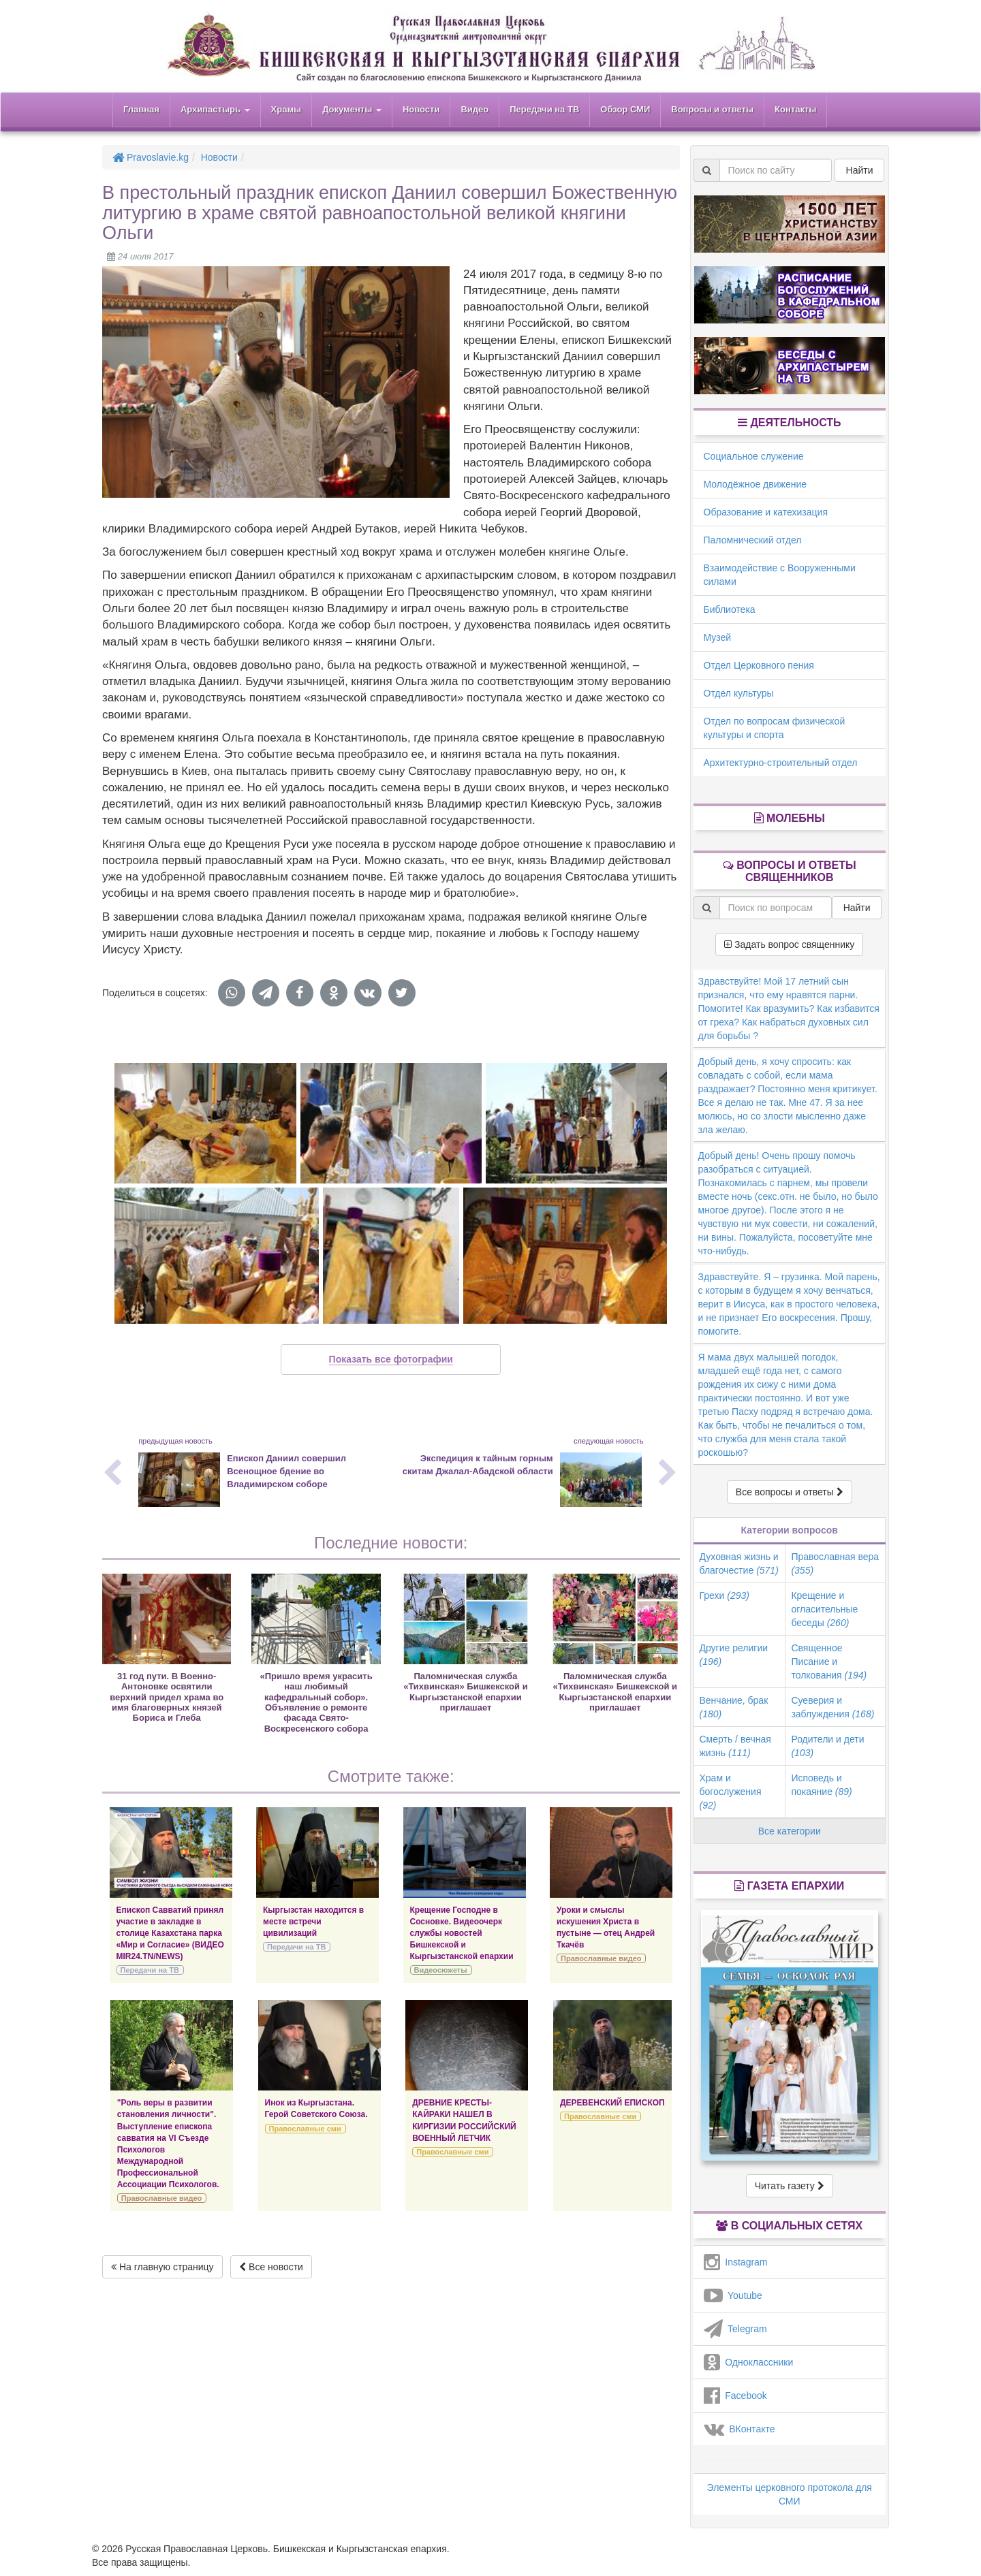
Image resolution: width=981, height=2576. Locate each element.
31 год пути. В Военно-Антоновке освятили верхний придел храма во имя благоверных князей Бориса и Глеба (166, 1697)
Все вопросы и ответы (789, 1491)
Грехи (724, 1595)
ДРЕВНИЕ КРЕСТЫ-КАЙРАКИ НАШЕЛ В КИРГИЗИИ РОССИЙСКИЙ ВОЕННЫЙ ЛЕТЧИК (464, 2120)
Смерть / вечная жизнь (735, 1746)
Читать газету (789, 2185)
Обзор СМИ (625, 109)
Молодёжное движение (755, 484)
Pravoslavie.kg (150, 157)
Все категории (789, 1831)
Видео (474, 109)
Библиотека (730, 609)
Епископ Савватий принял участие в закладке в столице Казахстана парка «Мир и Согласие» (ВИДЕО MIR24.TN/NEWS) (170, 1933)
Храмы (286, 109)
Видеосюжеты (440, 1970)
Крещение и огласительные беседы (824, 1609)
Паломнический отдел (753, 540)
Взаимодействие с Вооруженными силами (780, 574)
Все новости (271, 2266)
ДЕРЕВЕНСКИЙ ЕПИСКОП (612, 2103)
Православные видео (601, 1958)
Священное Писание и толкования (829, 1661)
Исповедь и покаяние (821, 1784)
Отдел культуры (739, 693)
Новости (421, 109)
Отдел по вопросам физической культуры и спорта (774, 728)
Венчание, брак (734, 1707)
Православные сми (305, 2129)
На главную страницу (162, 2266)
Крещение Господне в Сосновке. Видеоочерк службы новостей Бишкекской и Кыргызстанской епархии (462, 1933)
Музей (718, 637)
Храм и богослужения (731, 1791)
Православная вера (835, 1563)
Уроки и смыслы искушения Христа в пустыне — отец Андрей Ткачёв (606, 1927)
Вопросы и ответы (712, 109)
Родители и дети (827, 1746)
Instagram (736, 2262)
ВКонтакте (739, 2428)
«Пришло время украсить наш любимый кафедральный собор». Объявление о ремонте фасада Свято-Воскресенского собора (316, 1702)
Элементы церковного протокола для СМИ (789, 2494)
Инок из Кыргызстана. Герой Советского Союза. (316, 2108)
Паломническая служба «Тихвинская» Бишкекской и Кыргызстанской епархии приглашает (465, 1692)
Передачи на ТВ (544, 109)
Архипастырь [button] (215, 109)
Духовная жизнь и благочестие (739, 1563)
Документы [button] (352, 109)
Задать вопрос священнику (789, 944)
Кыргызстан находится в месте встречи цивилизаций (313, 1921)
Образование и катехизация (766, 512)
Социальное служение (754, 456)
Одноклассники (749, 2362)
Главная (141, 109)
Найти (859, 170)
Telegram (735, 2328)
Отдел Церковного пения (759, 665)
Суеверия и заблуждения (832, 1707)
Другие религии (734, 1654)
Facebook (735, 2395)
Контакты (795, 109)
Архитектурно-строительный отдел (781, 762)
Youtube (733, 2295)
